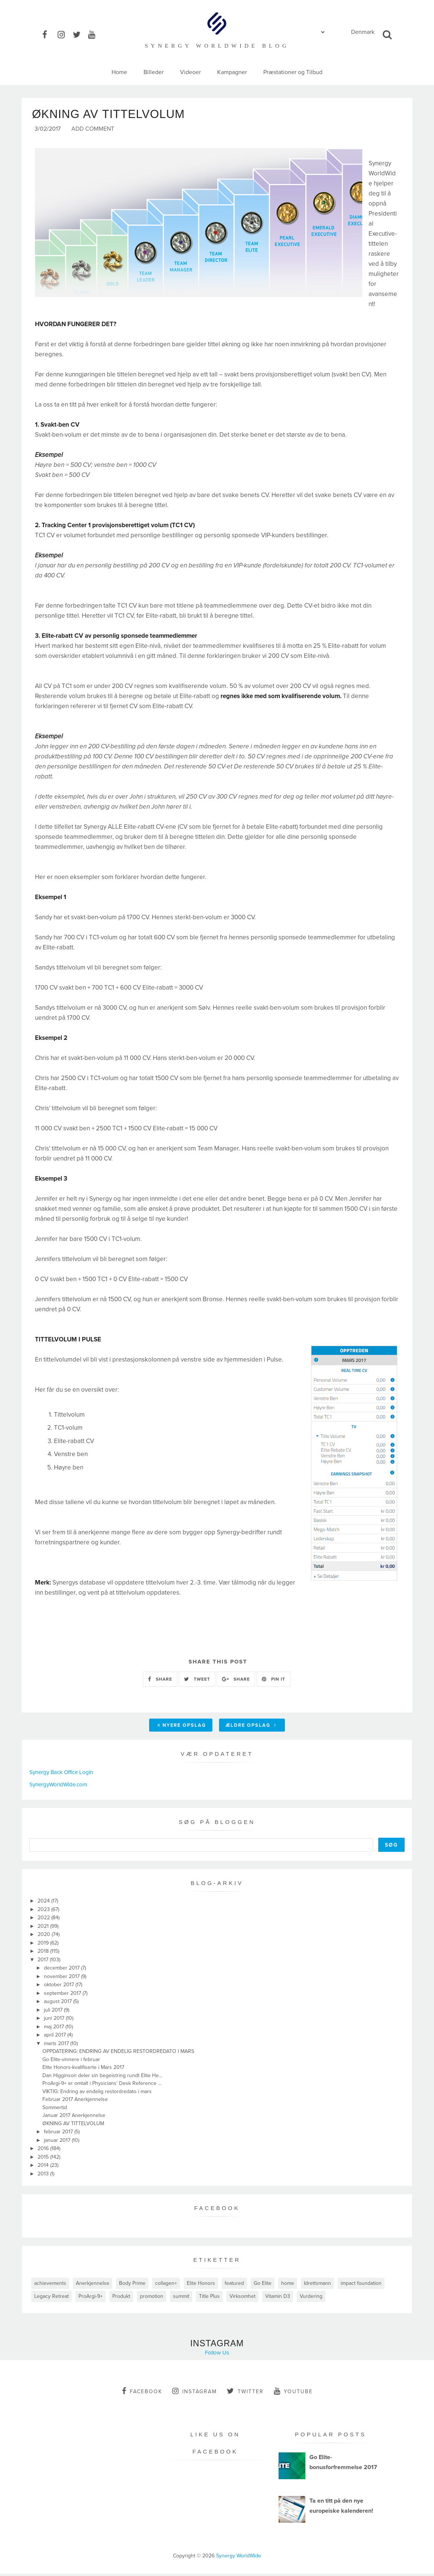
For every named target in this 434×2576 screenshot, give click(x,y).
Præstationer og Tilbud (292, 72)
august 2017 (58, 2004)
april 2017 (55, 2037)
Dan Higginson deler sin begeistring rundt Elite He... (102, 2078)
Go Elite (262, 2286)
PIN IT (273, 1681)
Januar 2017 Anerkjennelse (73, 2118)
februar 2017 (59, 2134)
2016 (44, 2151)
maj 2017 (54, 2029)
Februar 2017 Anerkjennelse (75, 2102)
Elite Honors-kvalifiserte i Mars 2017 (83, 2070)
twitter (245, 2393)
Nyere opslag (181, 1727)
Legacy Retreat (51, 2299)
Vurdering (311, 2299)
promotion (151, 2299)
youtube (293, 2393)
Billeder (154, 72)
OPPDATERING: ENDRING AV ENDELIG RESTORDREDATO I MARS (118, 2054)
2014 (44, 2168)
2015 (44, 2159)
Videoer (190, 72)
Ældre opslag (251, 1727)
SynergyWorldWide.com (58, 1786)
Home (119, 72)
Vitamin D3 (277, 2299)
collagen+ (166, 2286)
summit (181, 2299)
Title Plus (209, 2299)
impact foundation (361, 2286)
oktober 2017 (59, 1987)
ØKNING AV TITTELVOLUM (73, 2126)
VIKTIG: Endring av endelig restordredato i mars (97, 2094)
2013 (44, 2176)
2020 (45, 1937)
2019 (44, 1945)
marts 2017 (57, 2045)
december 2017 (62, 1970)
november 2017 (62, 1978)
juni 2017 (55, 2021)
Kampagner (232, 72)
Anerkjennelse (92, 2286)
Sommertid (54, 2110)
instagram (194, 2393)
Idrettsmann (317, 2286)
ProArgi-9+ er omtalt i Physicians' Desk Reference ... (101, 2086)
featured (234, 2286)
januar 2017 (58, 2142)
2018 (44, 1954)
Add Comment (92, 131)
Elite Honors (201, 2286)
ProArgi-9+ (90, 2299)
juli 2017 (54, 2012)
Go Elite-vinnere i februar (71, 2061)
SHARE (160, 1681)
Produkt (121, 2299)
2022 (44, 1920)
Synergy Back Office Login (61, 1774)
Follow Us (217, 2355)
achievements (50, 2286)
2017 (44, 1962)
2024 (44, 1903)
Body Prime (132, 2286)
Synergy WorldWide (238, 2558)
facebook (142, 2393)
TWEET (197, 1681)
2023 (44, 1911)
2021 (44, 1928)
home (287, 2286)
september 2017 (63, 1995)
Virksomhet (242, 2299)
